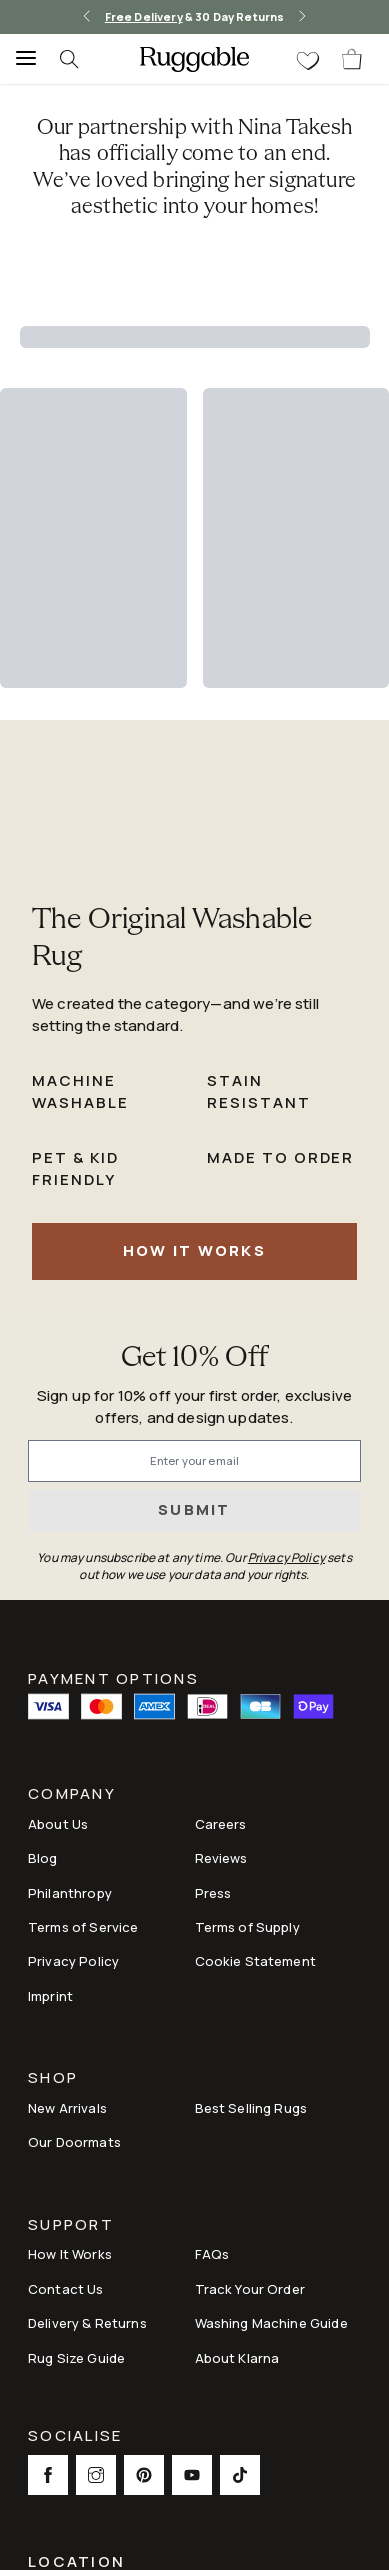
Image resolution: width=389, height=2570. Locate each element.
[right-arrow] (302, 17)
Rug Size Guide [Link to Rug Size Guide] (76, 2358)
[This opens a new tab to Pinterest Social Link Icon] (144, 2475)
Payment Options (113, 1677)
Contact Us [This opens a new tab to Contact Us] (66, 2289)
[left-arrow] (87, 17)
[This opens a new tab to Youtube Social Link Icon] (192, 2475)
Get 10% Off (195, 1358)
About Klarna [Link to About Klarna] (237, 2358)
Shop (53, 2079)
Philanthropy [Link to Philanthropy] (70, 1893)
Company (72, 1795)
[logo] (194, 59)
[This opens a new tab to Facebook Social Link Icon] (48, 2475)
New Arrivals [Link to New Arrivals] (67, 2108)
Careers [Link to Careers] (221, 1824)
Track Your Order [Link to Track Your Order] (250, 2289)
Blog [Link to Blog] (43, 1858)
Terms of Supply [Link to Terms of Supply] (247, 1927)
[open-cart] (353, 59)
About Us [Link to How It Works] (58, 1824)
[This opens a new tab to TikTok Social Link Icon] (240, 2475)
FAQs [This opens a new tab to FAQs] (212, 2254)
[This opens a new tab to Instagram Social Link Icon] (96, 2475)
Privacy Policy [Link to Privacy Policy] (73, 1961)
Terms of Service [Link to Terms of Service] (83, 1927)
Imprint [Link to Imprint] (50, 1996)
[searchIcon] (80, 59)
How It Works (194, 1250)
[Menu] (20, 59)
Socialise (75, 2437)
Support (71, 2226)
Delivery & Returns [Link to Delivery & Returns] (87, 2323)
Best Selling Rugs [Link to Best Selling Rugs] (251, 2108)
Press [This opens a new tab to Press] (213, 1893)
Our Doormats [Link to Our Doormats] (74, 2142)
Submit (194, 1509)
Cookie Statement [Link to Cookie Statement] (255, 1961)
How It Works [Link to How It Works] (70, 2254)
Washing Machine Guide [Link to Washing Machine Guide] (271, 2323)
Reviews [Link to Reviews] (221, 1858)
